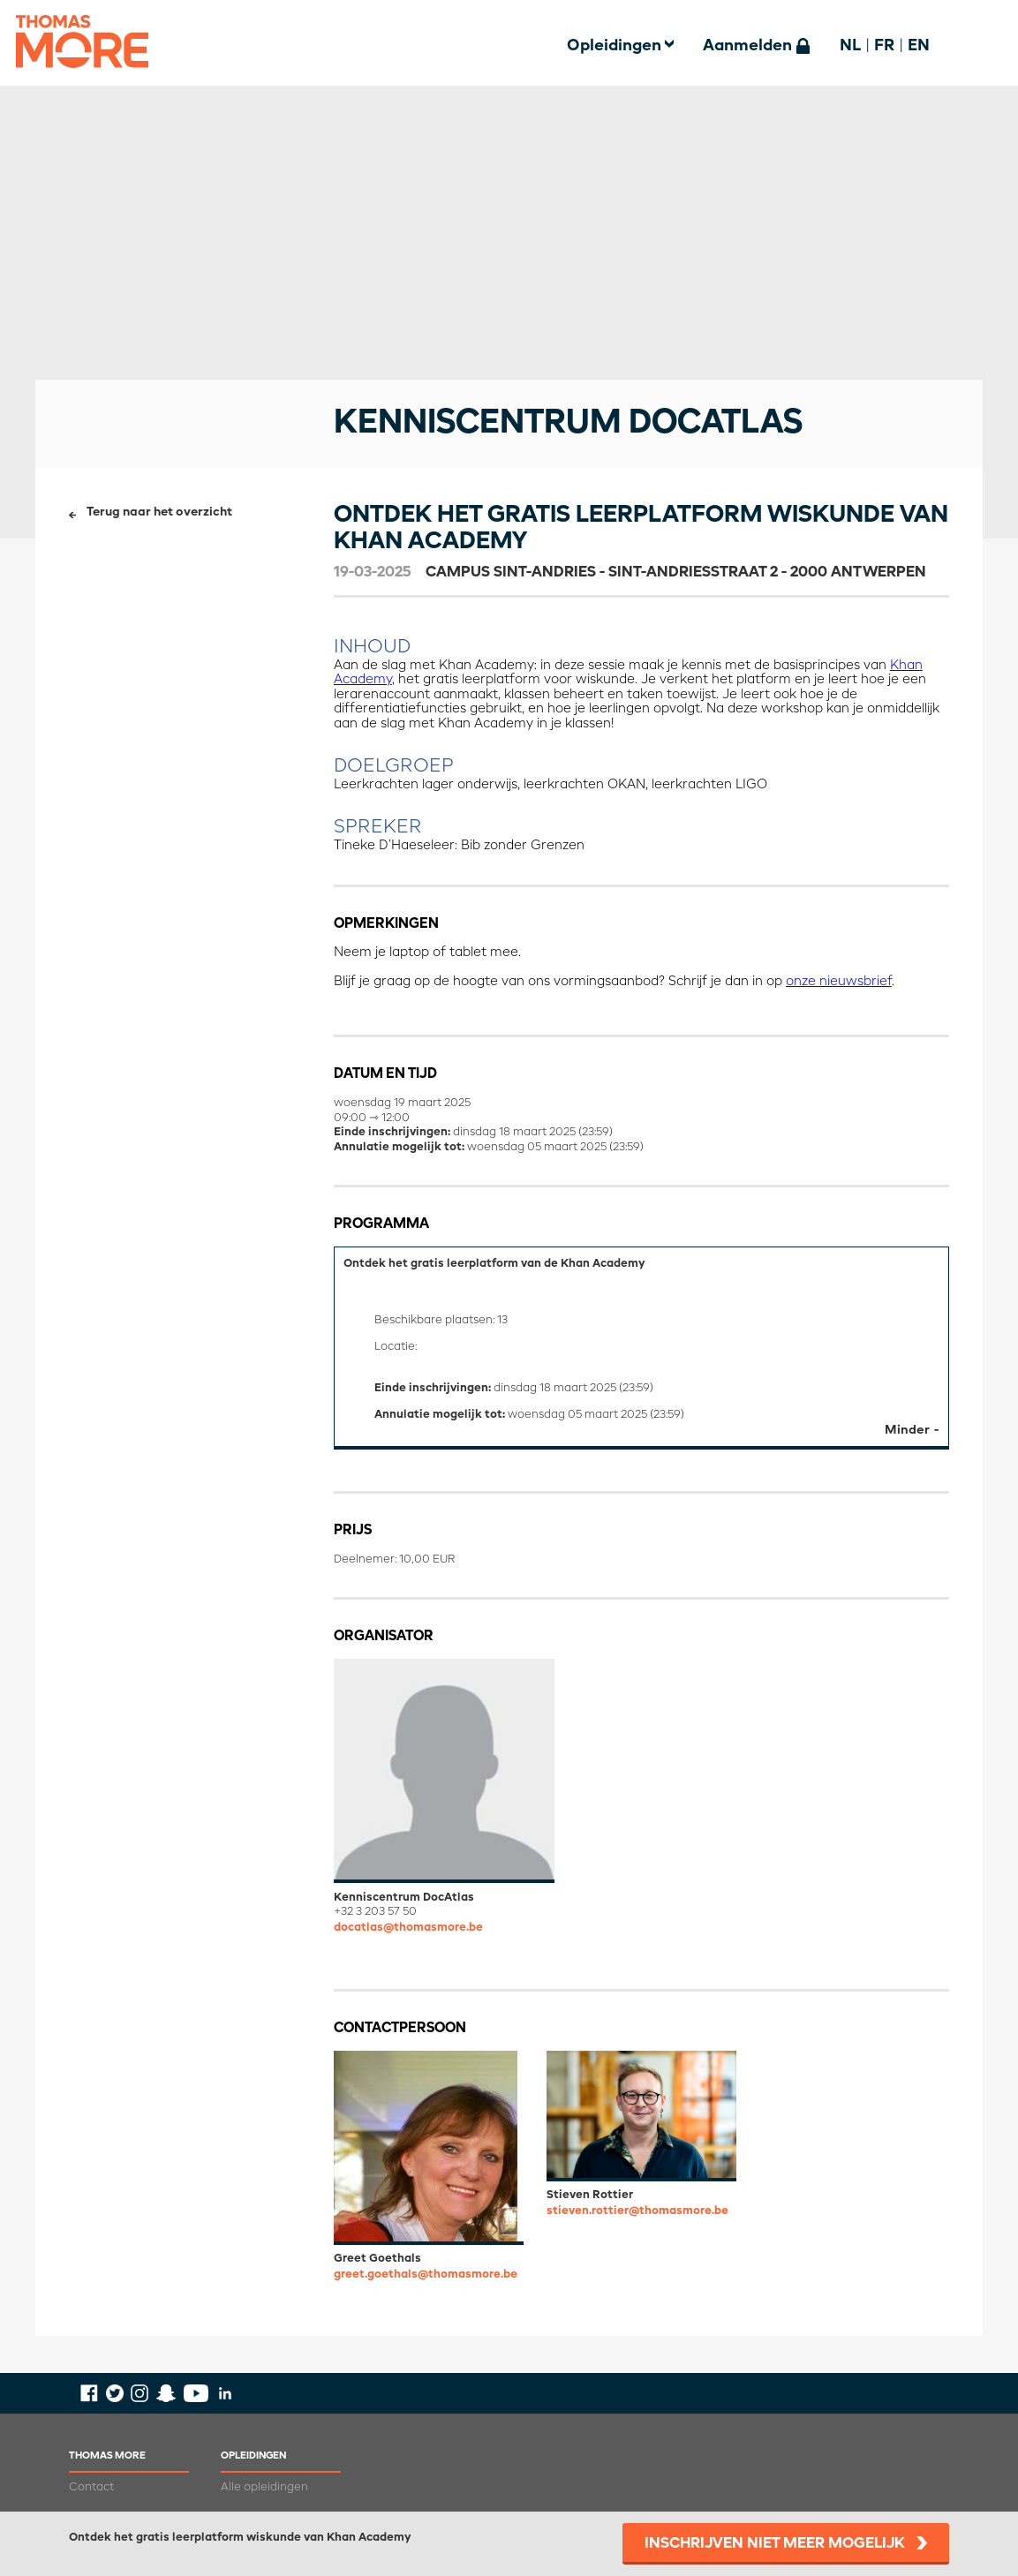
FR (884, 46)
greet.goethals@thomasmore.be (425, 2274)
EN (919, 46)
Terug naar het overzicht (159, 512)
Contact (91, 2487)
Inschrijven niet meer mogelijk (775, 2543)
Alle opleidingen (264, 2487)
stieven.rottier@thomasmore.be (637, 2211)
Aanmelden (747, 46)
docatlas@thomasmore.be (408, 1927)
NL (850, 46)
